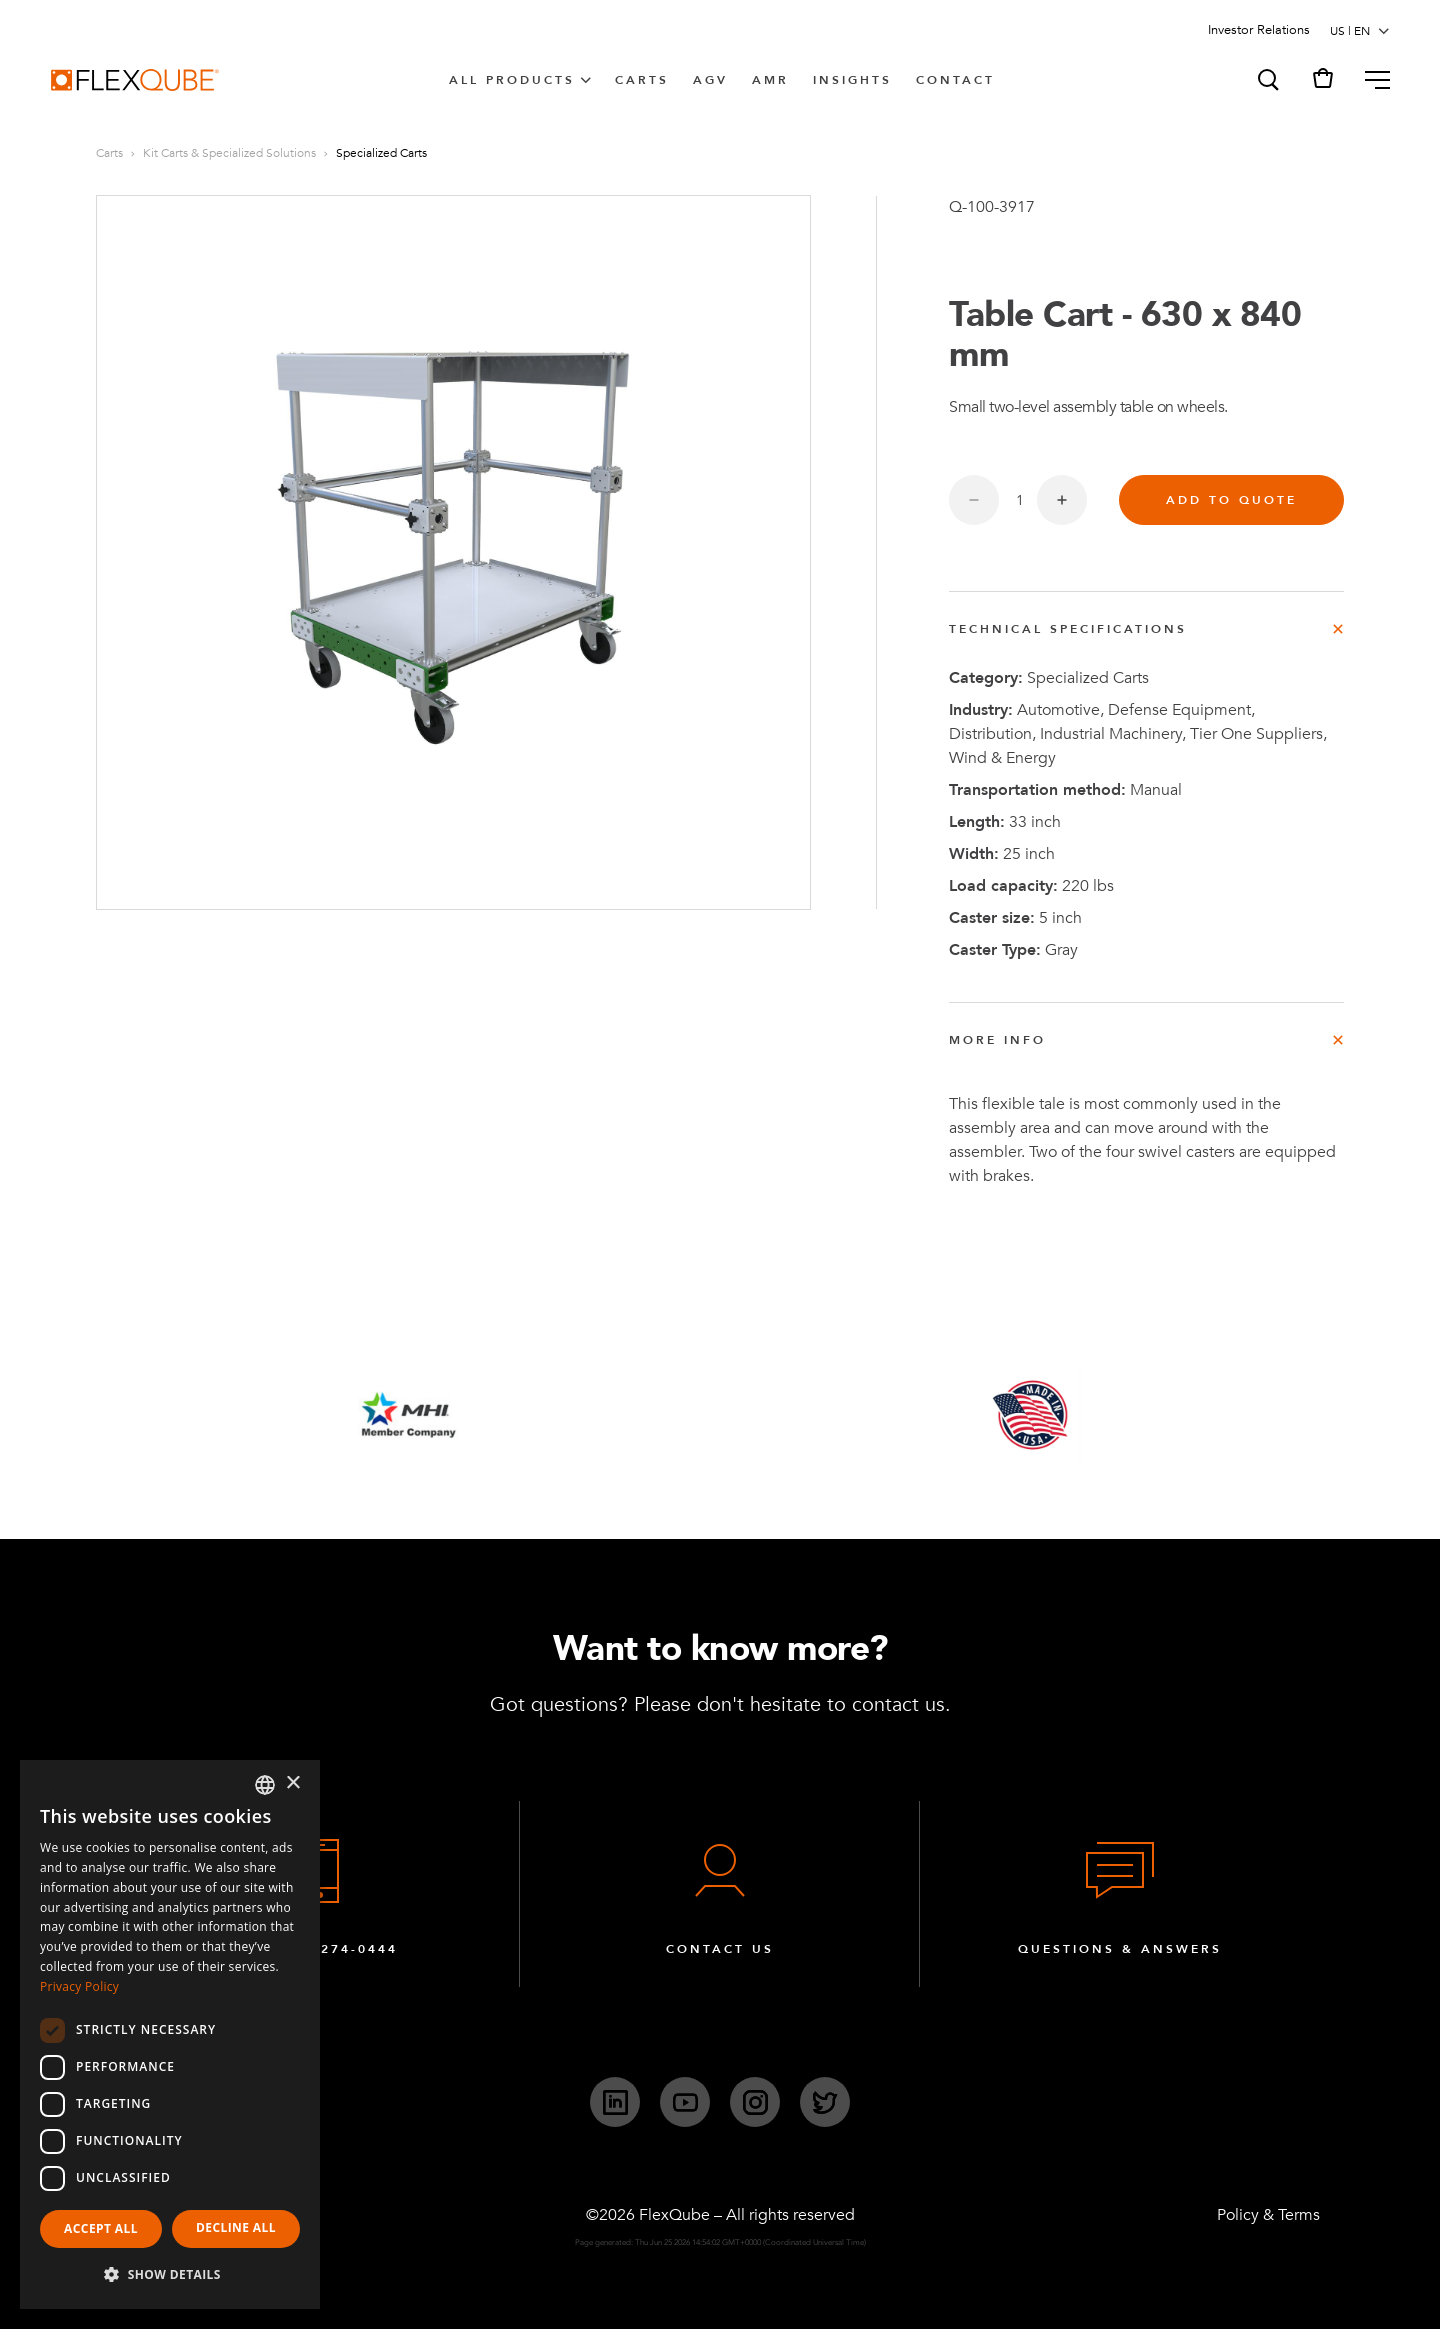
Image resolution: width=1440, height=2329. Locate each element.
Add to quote (1231, 500)
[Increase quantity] (1062, 500)
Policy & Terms (1268, 2215)
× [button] (292, 1783)
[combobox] (265, 1785)
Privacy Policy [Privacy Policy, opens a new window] (79, 1986)
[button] (1267, 80)
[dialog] (170, 2034)
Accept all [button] (101, 2228)
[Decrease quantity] (974, 500)
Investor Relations (1259, 30)
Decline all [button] (236, 2227)
